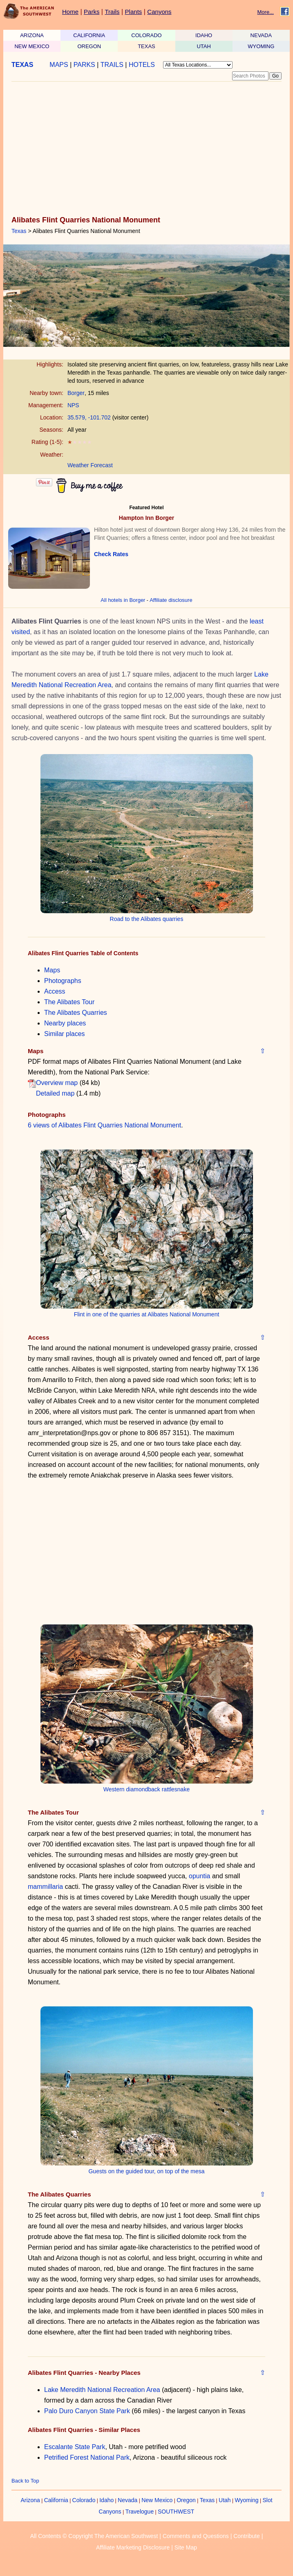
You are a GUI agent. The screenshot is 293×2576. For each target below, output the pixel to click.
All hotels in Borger (123, 600)
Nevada (127, 2500)
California (56, 2500)
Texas (19, 231)
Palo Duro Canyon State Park (87, 2410)
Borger (76, 393)
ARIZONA (32, 35)
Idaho (106, 2500)
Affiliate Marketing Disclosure (133, 2547)
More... (265, 12)
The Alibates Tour (69, 1001)
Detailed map (55, 1093)
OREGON (89, 46)
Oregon (186, 2500)
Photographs (62, 980)
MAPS (58, 64)
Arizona (30, 2500)
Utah (225, 2500)
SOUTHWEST (176, 2511)
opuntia (199, 1876)
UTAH (203, 46)
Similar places (64, 1033)
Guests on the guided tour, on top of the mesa (146, 2171)
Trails (112, 11)
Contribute (246, 2536)
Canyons (159, 11)
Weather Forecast (90, 465)
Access (54, 991)
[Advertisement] (144, 149)
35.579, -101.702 (89, 417)
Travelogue (139, 2511)
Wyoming (246, 2500)
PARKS (84, 64)
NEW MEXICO (31, 46)
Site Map (185, 2547)
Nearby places (65, 1023)
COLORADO (146, 35)
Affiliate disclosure (171, 600)
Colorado (84, 2500)
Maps (52, 970)
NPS (73, 405)
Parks (91, 11)
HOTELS (142, 64)
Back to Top (25, 2481)
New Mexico (156, 2500)
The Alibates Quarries (75, 1012)
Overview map (57, 1082)
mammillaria (45, 1886)
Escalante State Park (74, 2446)
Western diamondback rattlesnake (146, 1789)
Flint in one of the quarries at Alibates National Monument (146, 1314)
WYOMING (261, 46)
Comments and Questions (196, 2536)
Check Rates (111, 554)
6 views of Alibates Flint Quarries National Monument (104, 1125)
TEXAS (146, 46)
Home (70, 11)
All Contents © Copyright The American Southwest (94, 2536)
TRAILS (112, 64)
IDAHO (203, 35)
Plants (133, 11)
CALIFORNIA (89, 35)
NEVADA (261, 35)
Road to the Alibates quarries (146, 919)
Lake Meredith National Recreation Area (102, 2389)
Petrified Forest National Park (87, 2457)
